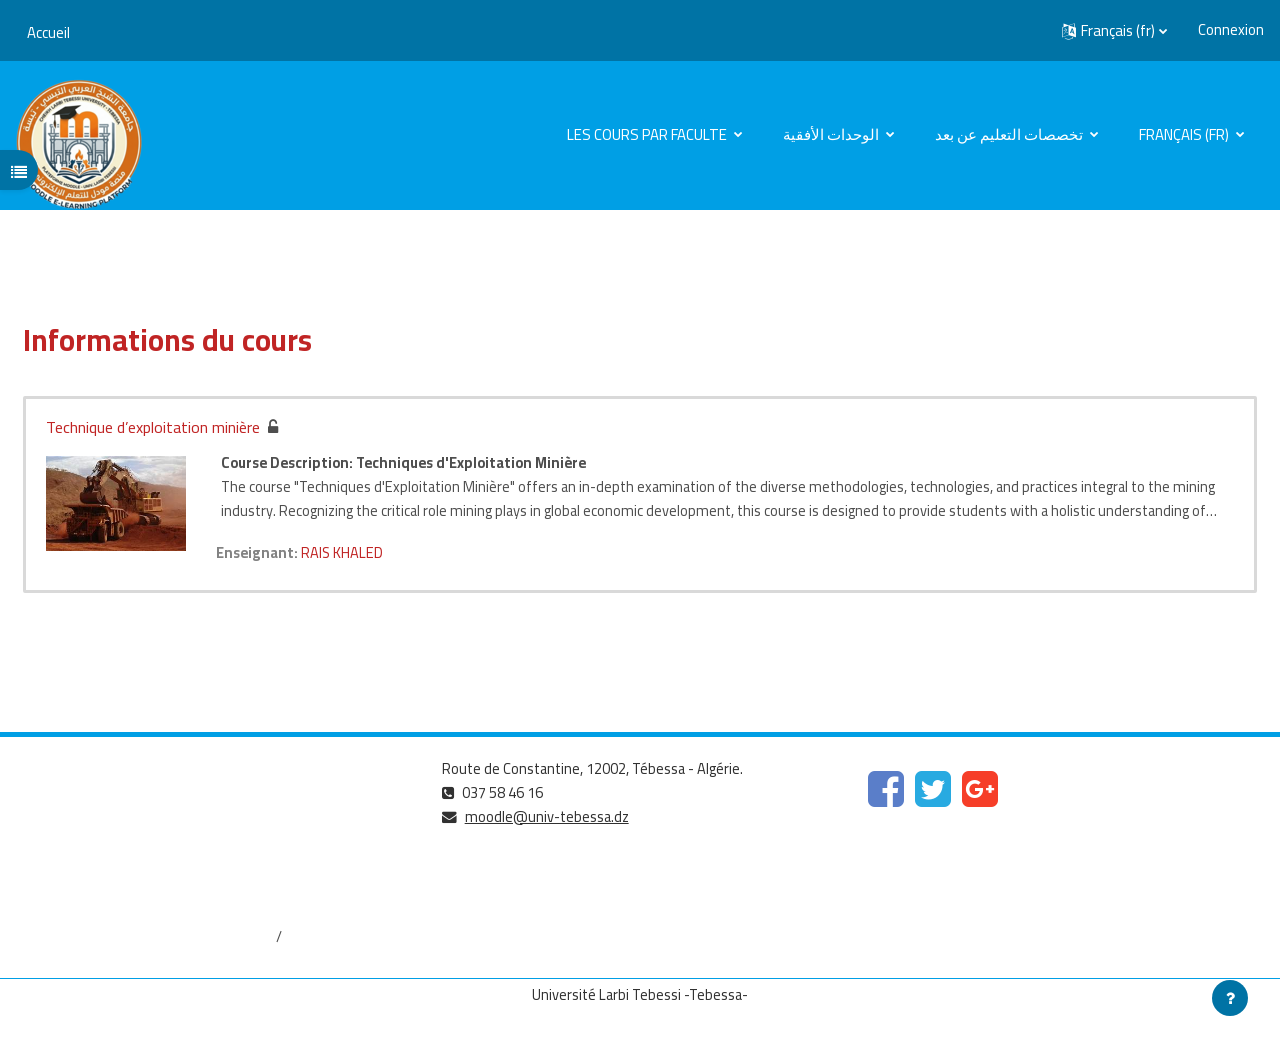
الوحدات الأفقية (832, 134)
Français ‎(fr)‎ (1185, 134)
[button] (1114, 31)
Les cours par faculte (648, 134)
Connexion (1231, 30)
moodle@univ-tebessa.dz (549, 817)
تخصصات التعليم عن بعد (1010, 134)
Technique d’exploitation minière (153, 427)
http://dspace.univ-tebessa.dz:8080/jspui (149, 937)
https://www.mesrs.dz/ (91, 803)
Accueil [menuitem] (48, 32)
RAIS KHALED (345, 552)
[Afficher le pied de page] (1230, 998)
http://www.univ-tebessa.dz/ (111, 870)
